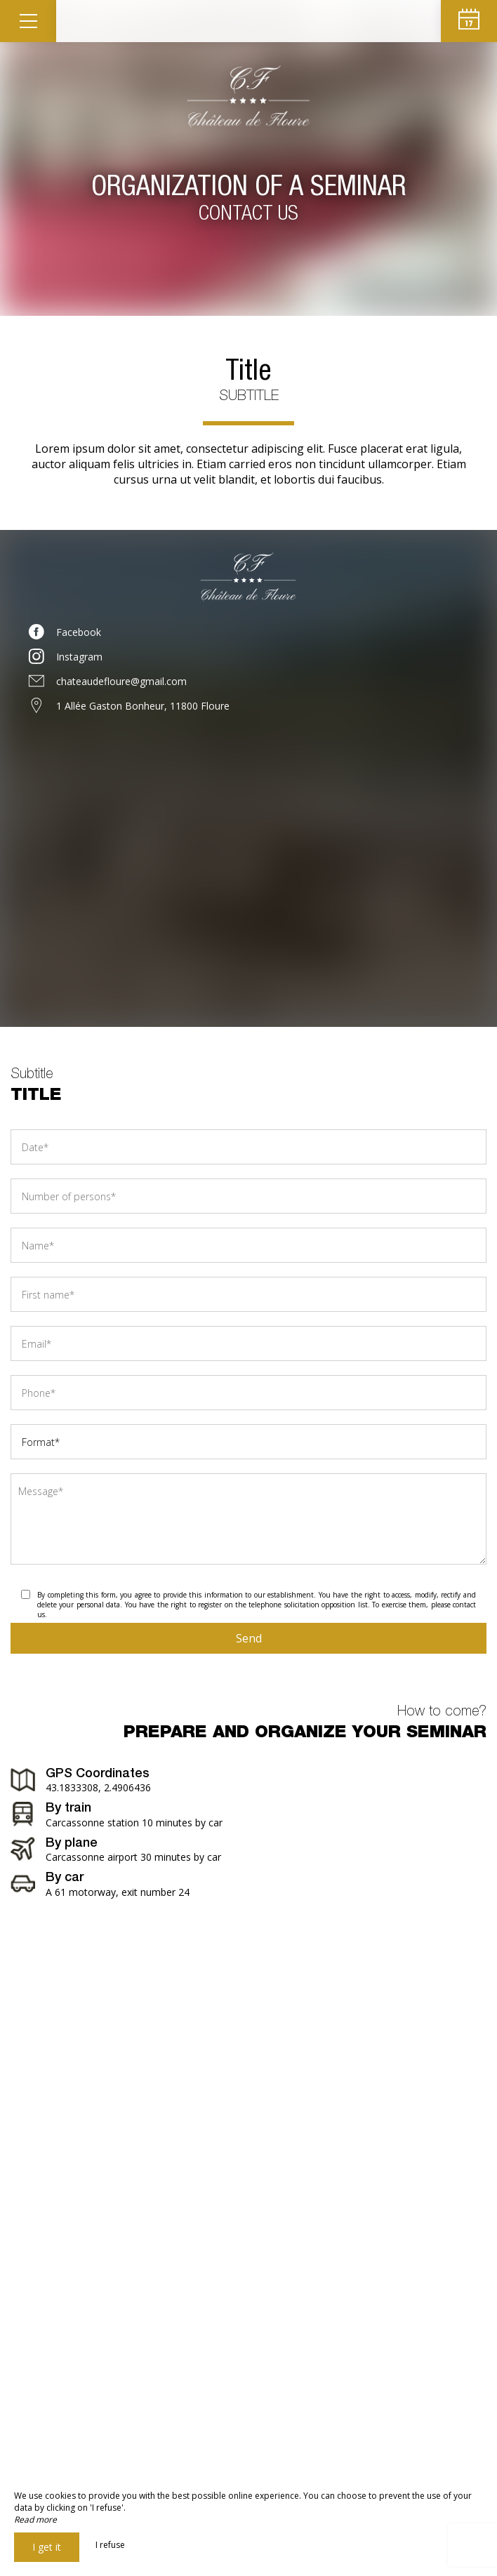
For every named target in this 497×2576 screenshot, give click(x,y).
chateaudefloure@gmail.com (121, 681)
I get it (46, 2547)
